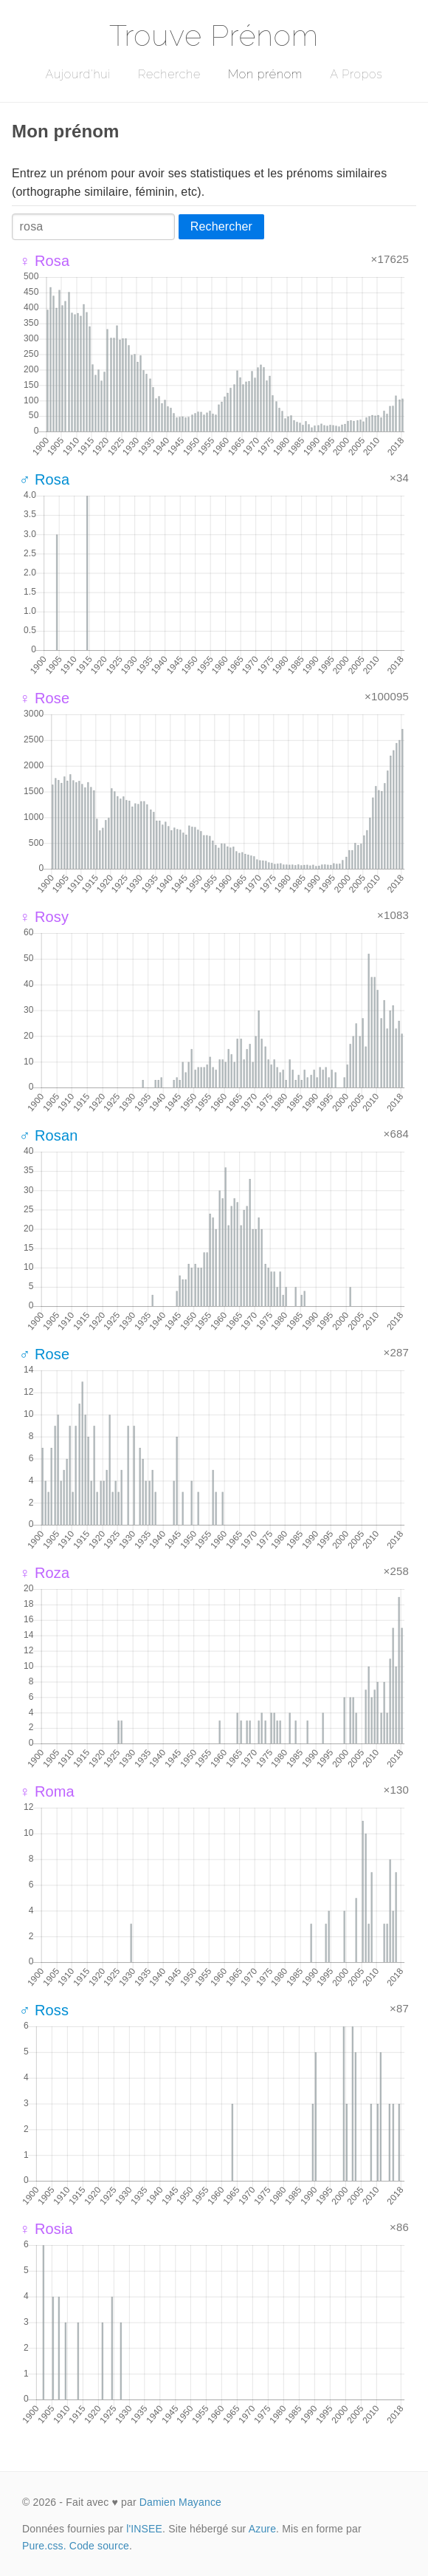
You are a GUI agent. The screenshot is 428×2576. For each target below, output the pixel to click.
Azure (262, 2529)
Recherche (169, 74)
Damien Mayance (180, 2502)
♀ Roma (47, 1791)
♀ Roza (44, 1573)
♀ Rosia (46, 2229)
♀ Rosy (44, 917)
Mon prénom (265, 74)
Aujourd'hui (78, 74)
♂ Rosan (48, 1135)
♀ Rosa (44, 261)
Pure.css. (44, 2546)
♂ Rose (44, 1354)
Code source (99, 2546)
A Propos (356, 74)
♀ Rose (44, 698)
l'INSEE (144, 2529)
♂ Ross (44, 2010)
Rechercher (221, 226)
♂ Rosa (44, 479)
